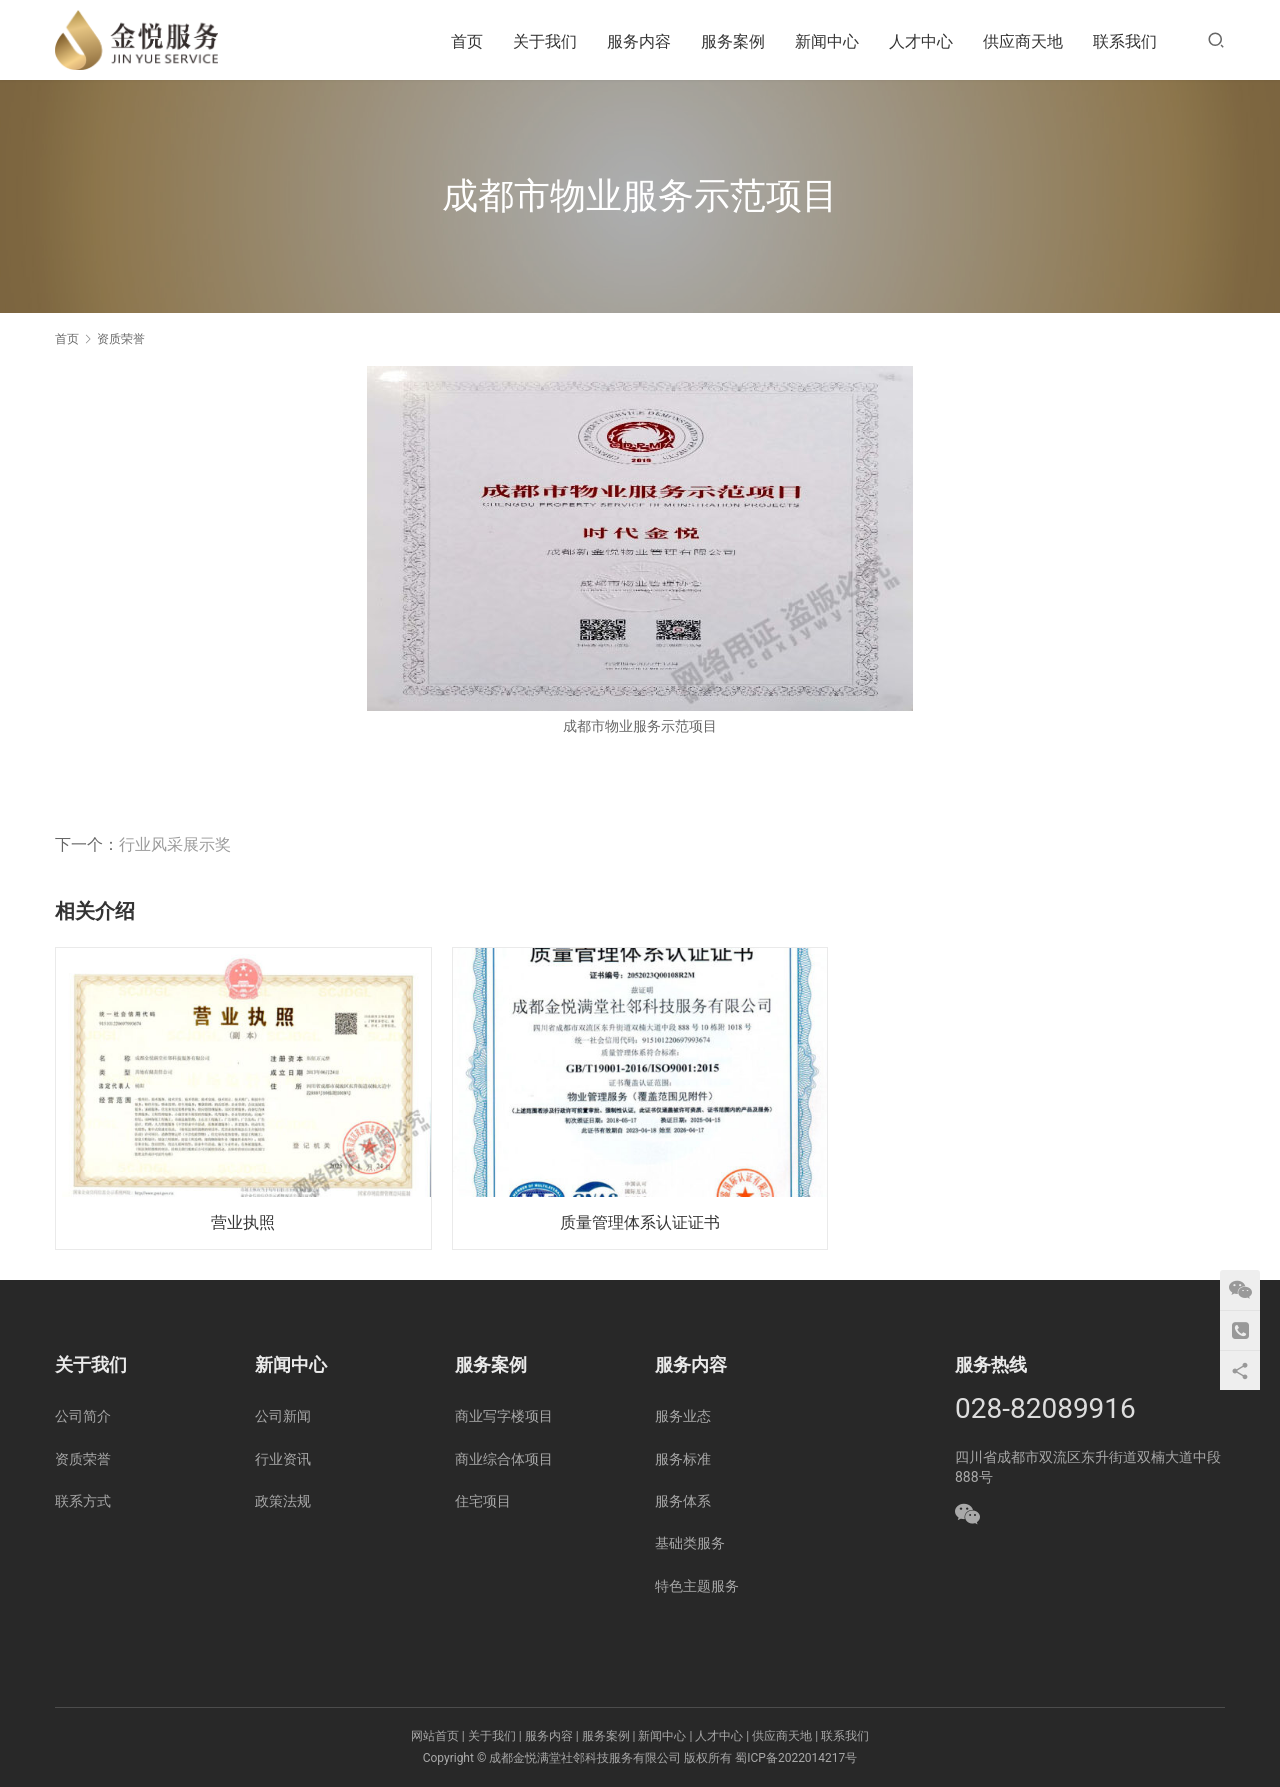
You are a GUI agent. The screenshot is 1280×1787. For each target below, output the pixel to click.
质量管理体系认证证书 (640, 1222)
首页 (467, 41)
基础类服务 (690, 1543)
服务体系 (683, 1501)
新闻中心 (827, 41)
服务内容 (639, 41)
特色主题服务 (697, 1586)
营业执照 (243, 1222)
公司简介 (83, 1416)
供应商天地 (1023, 41)
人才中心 (921, 41)
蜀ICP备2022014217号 (796, 1758)
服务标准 (683, 1459)
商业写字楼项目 (504, 1416)
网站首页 (435, 1736)
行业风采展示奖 (175, 844)
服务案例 (733, 41)
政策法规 (283, 1501)
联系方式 (83, 1501)
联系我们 (1125, 41)
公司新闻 (283, 1416)
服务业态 (683, 1416)
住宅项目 (483, 1501)
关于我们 (545, 41)
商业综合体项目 (504, 1459)
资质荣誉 (83, 1459)
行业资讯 (283, 1459)
